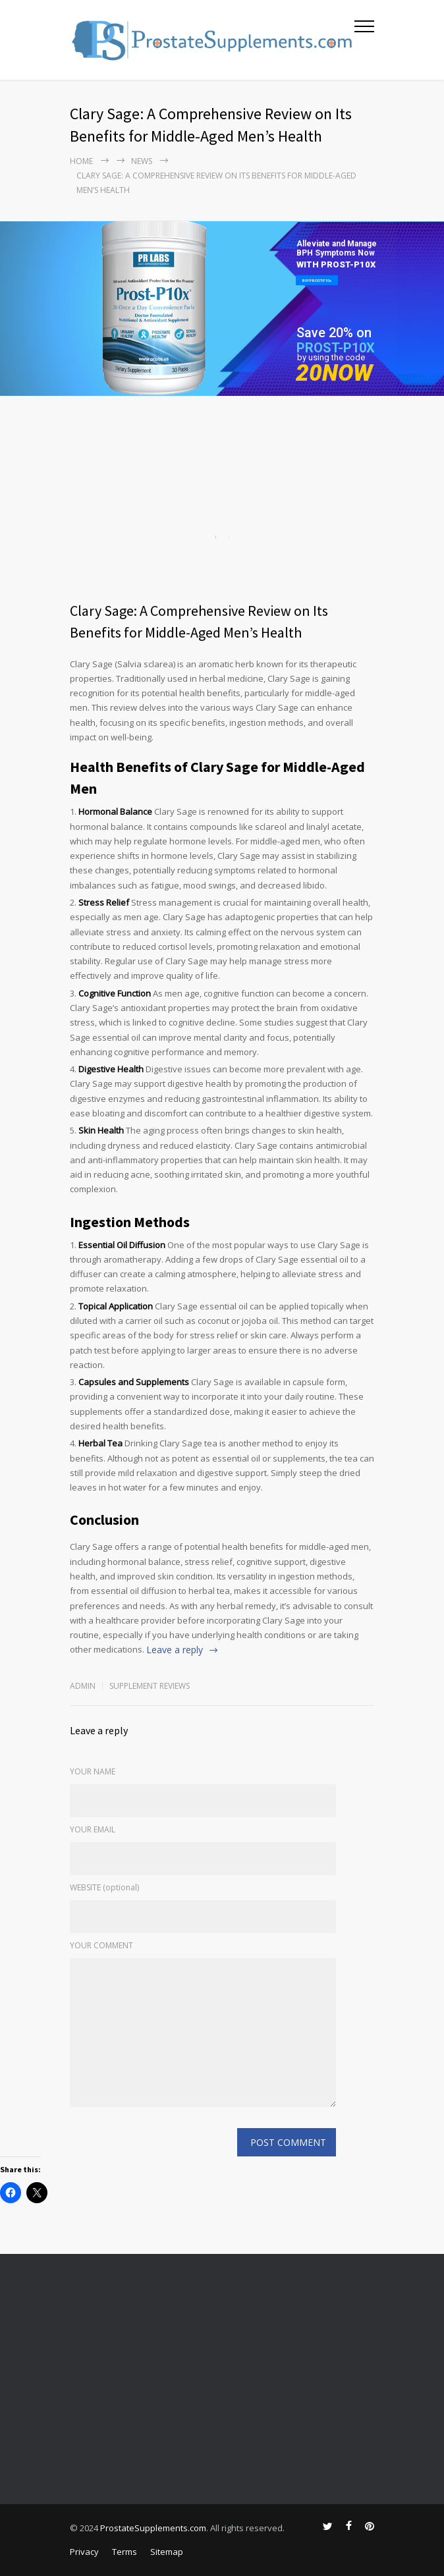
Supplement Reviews (149, 1685)
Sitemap (166, 2552)
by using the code (331, 357)
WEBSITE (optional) (104, 1887)
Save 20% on (334, 333)
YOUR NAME (92, 1771)
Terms (124, 2552)
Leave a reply (174, 1649)
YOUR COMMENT (101, 1945)
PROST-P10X (335, 348)
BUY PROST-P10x (316, 280)
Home (81, 161)
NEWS (141, 161)
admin (83, 1685)
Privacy (84, 2552)
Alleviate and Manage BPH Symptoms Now (336, 248)
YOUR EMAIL (92, 1829)
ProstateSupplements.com (153, 2528)
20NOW (334, 373)
